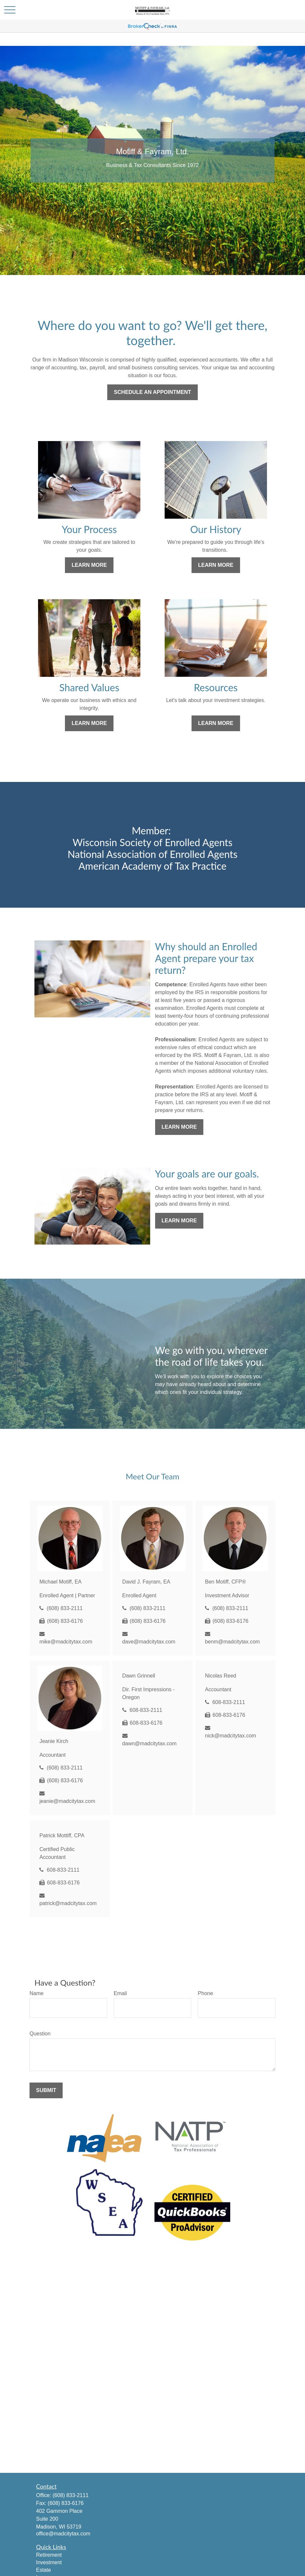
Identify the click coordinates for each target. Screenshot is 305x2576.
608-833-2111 (146, 1710)
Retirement (49, 2555)
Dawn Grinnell (138, 1675)
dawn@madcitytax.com (149, 1743)
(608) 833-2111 (65, 1608)
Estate (43, 2570)
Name (37, 1993)
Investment (49, 2562)
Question (40, 2033)
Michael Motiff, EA (60, 1582)
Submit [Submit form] (46, 2090)
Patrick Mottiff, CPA (61, 1835)
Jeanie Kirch (53, 1741)
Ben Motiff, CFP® (225, 1582)
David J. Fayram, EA (146, 1582)
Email (120, 1993)
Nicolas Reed (220, 1675)
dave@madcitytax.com (148, 1641)
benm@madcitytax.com (232, 1641)
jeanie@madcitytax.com (67, 1801)
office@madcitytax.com (63, 2533)
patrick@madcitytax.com (68, 1903)
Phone (205, 1993)
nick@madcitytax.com (230, 1735)
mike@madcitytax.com (65, 1641)
